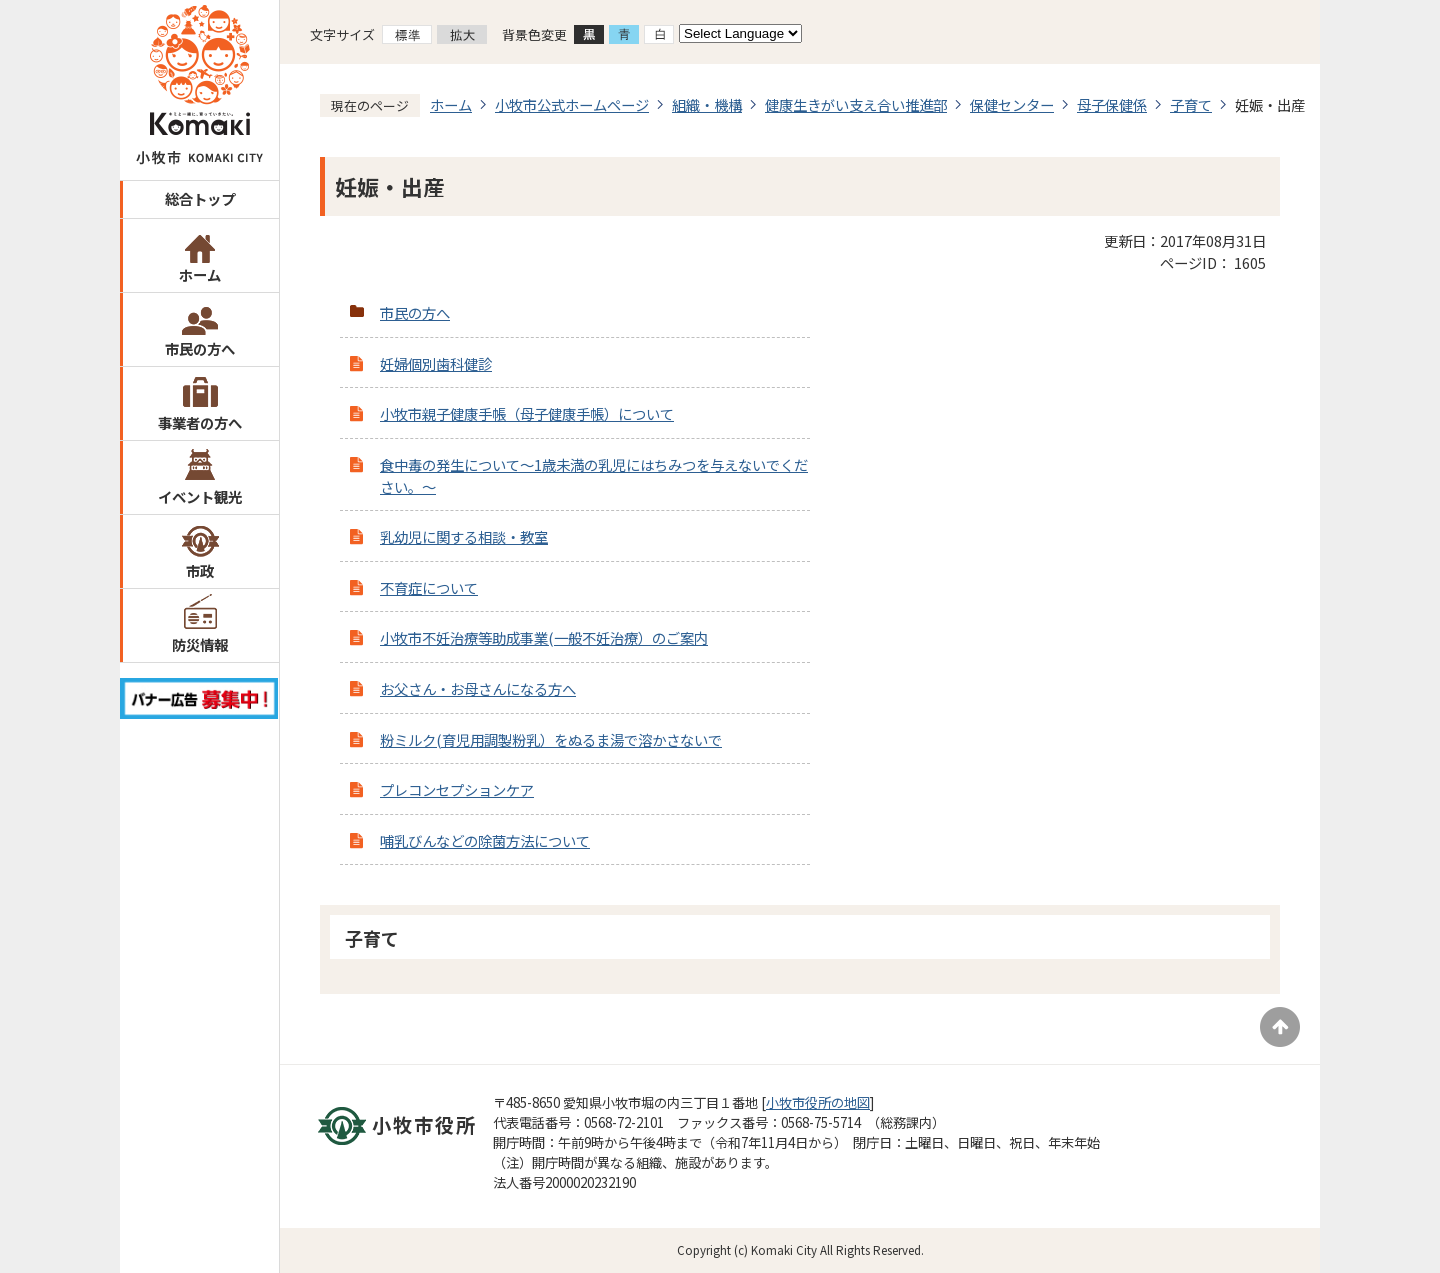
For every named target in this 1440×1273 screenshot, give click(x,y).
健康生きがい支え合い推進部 (856, 104)
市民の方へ (200, 348)
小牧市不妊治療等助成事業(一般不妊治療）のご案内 (544, 637)
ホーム (200, 274)
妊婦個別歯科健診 (436, 363)
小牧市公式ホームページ (572, 104)
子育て (1191, 104)
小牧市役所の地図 (818, 1102)
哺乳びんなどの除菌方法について (485, 840)
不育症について (429, 587)
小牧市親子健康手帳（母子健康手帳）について (527, 413)
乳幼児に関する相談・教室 (464, 536)
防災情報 (200, 644)
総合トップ (200, 198)
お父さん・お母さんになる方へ (478, 688)
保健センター (1012, 104)
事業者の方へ (200, 422)
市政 (200, 570)
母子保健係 (1112, 104)
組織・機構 (707, 104)
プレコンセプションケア (457, 789)
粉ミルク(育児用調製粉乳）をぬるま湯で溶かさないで (551, 739)
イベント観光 (200, 496)
